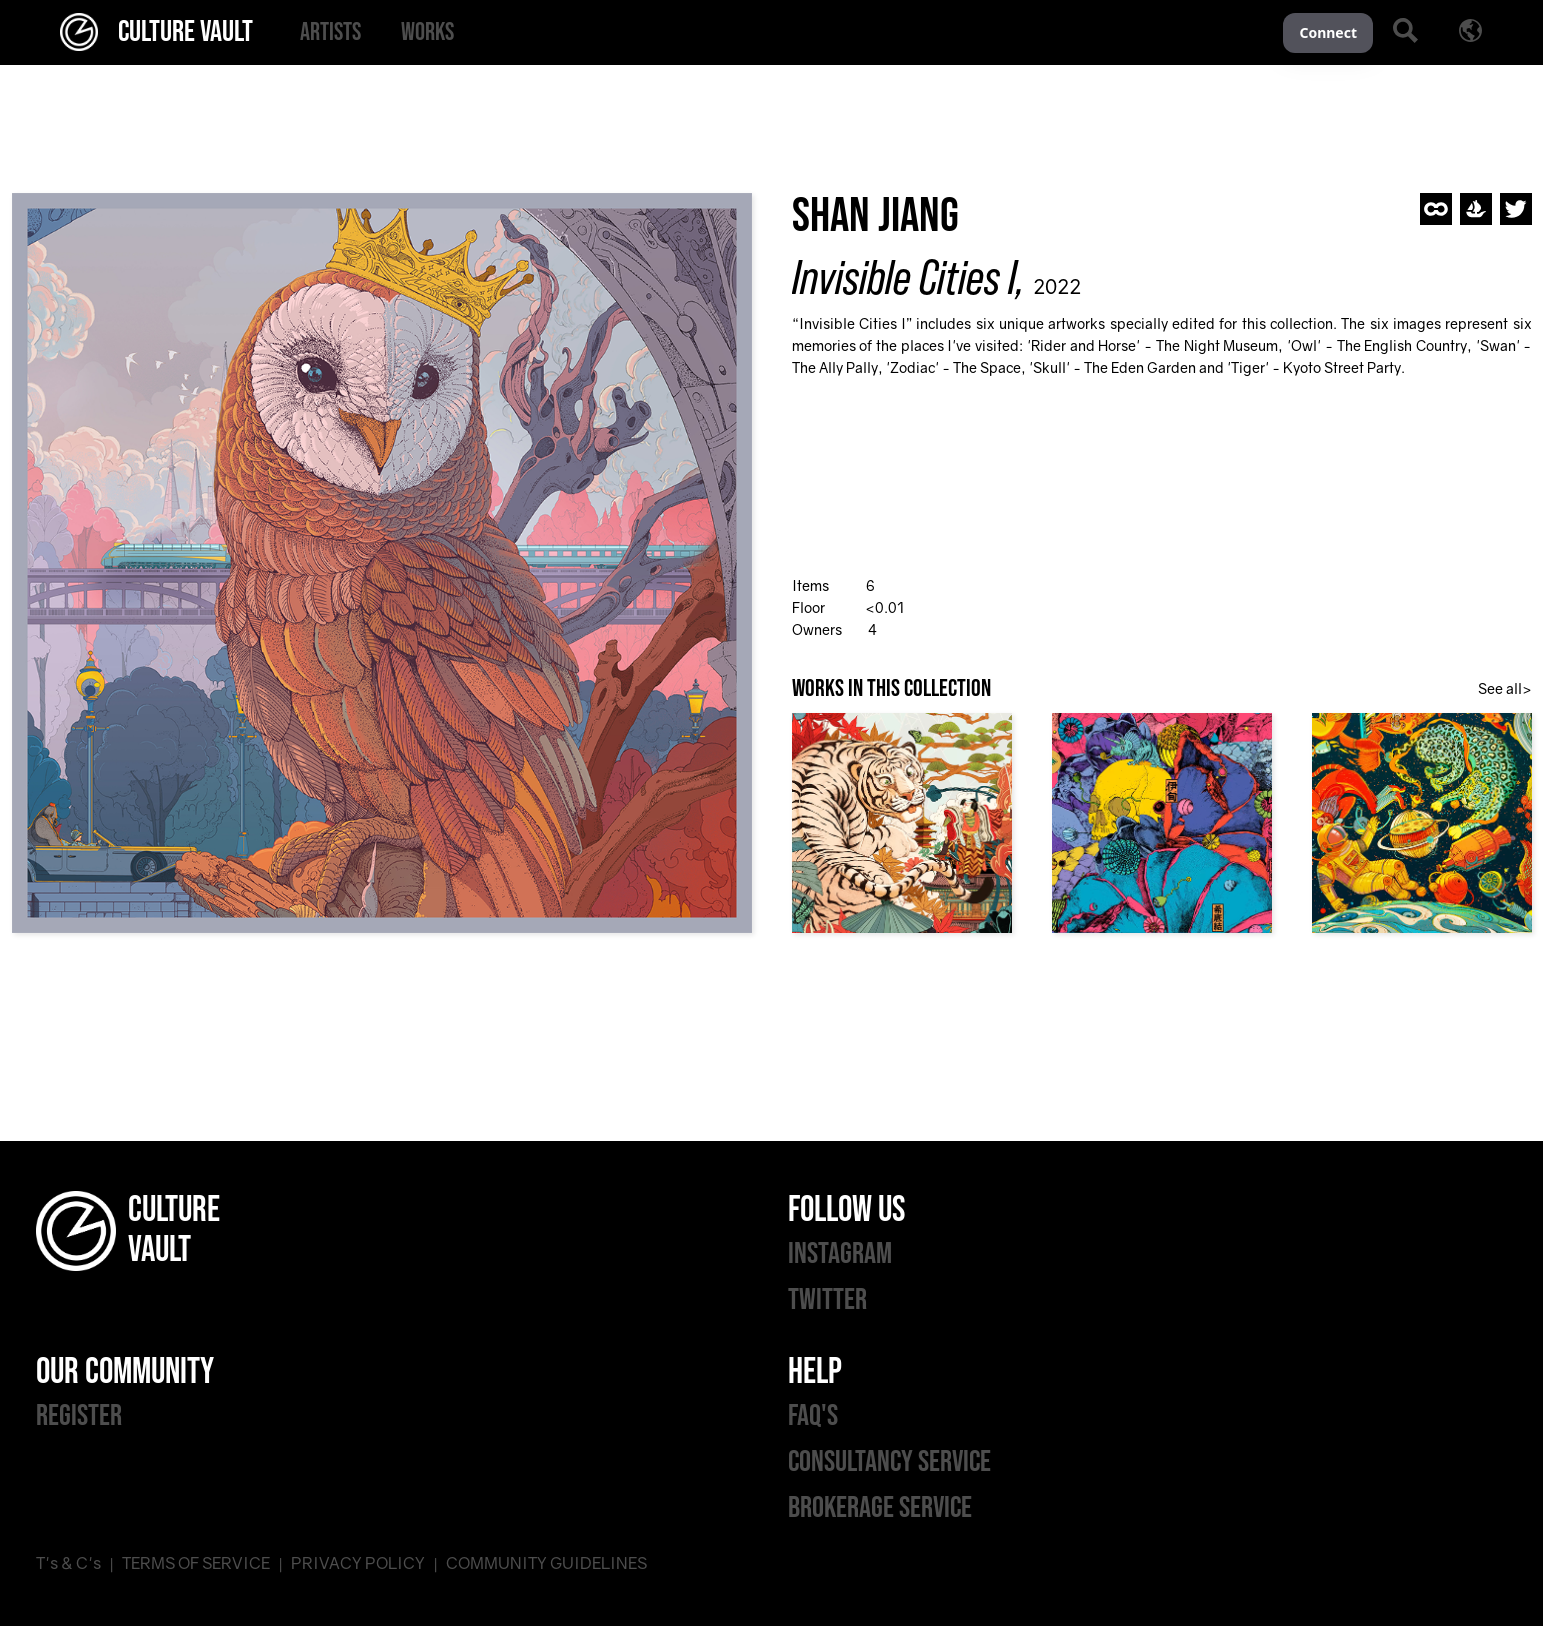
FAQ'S (813, 1416)
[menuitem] (330, 32)
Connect (1328, 32)
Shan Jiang (875, 216)
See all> (1505, 688)
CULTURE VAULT (156, 32)
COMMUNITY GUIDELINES (546, 1563)
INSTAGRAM (840, 1254)
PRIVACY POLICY (358, 1563)
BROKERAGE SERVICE (880, 1508)
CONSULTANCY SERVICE (889, 1462)
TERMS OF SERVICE (196, 1563)
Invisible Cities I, (908, 277)
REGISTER (79, 1416)
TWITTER (827, 1300)
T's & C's (68, 1563)
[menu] (781, 32)
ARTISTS (330, 32)
